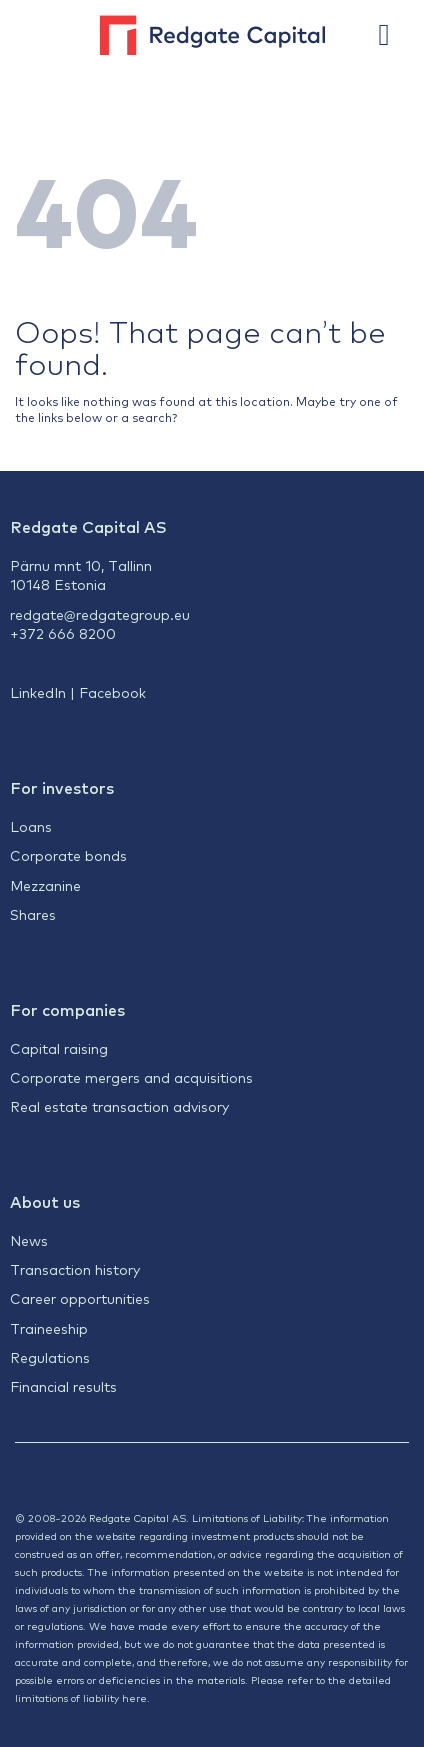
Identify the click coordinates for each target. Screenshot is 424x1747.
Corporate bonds (68, 855)
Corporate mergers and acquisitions (131, 1077)
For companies (67, 1009)
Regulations (50, 1357)
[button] (394, 35)
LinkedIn (38, 692)
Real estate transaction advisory (119, 1106)
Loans (31, 826)
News (29, 1240)
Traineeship (49, 1328)
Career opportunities (80, 1298)
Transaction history (75, 1269)
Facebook (112, 692)
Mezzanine (45, 885)
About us (45, 1201)
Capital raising (59, 1048)
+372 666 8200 (63, 633)
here (134, 1697)
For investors (62, 787)
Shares (33, 914)
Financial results (63, 1386)
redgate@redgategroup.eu (100, 614)
